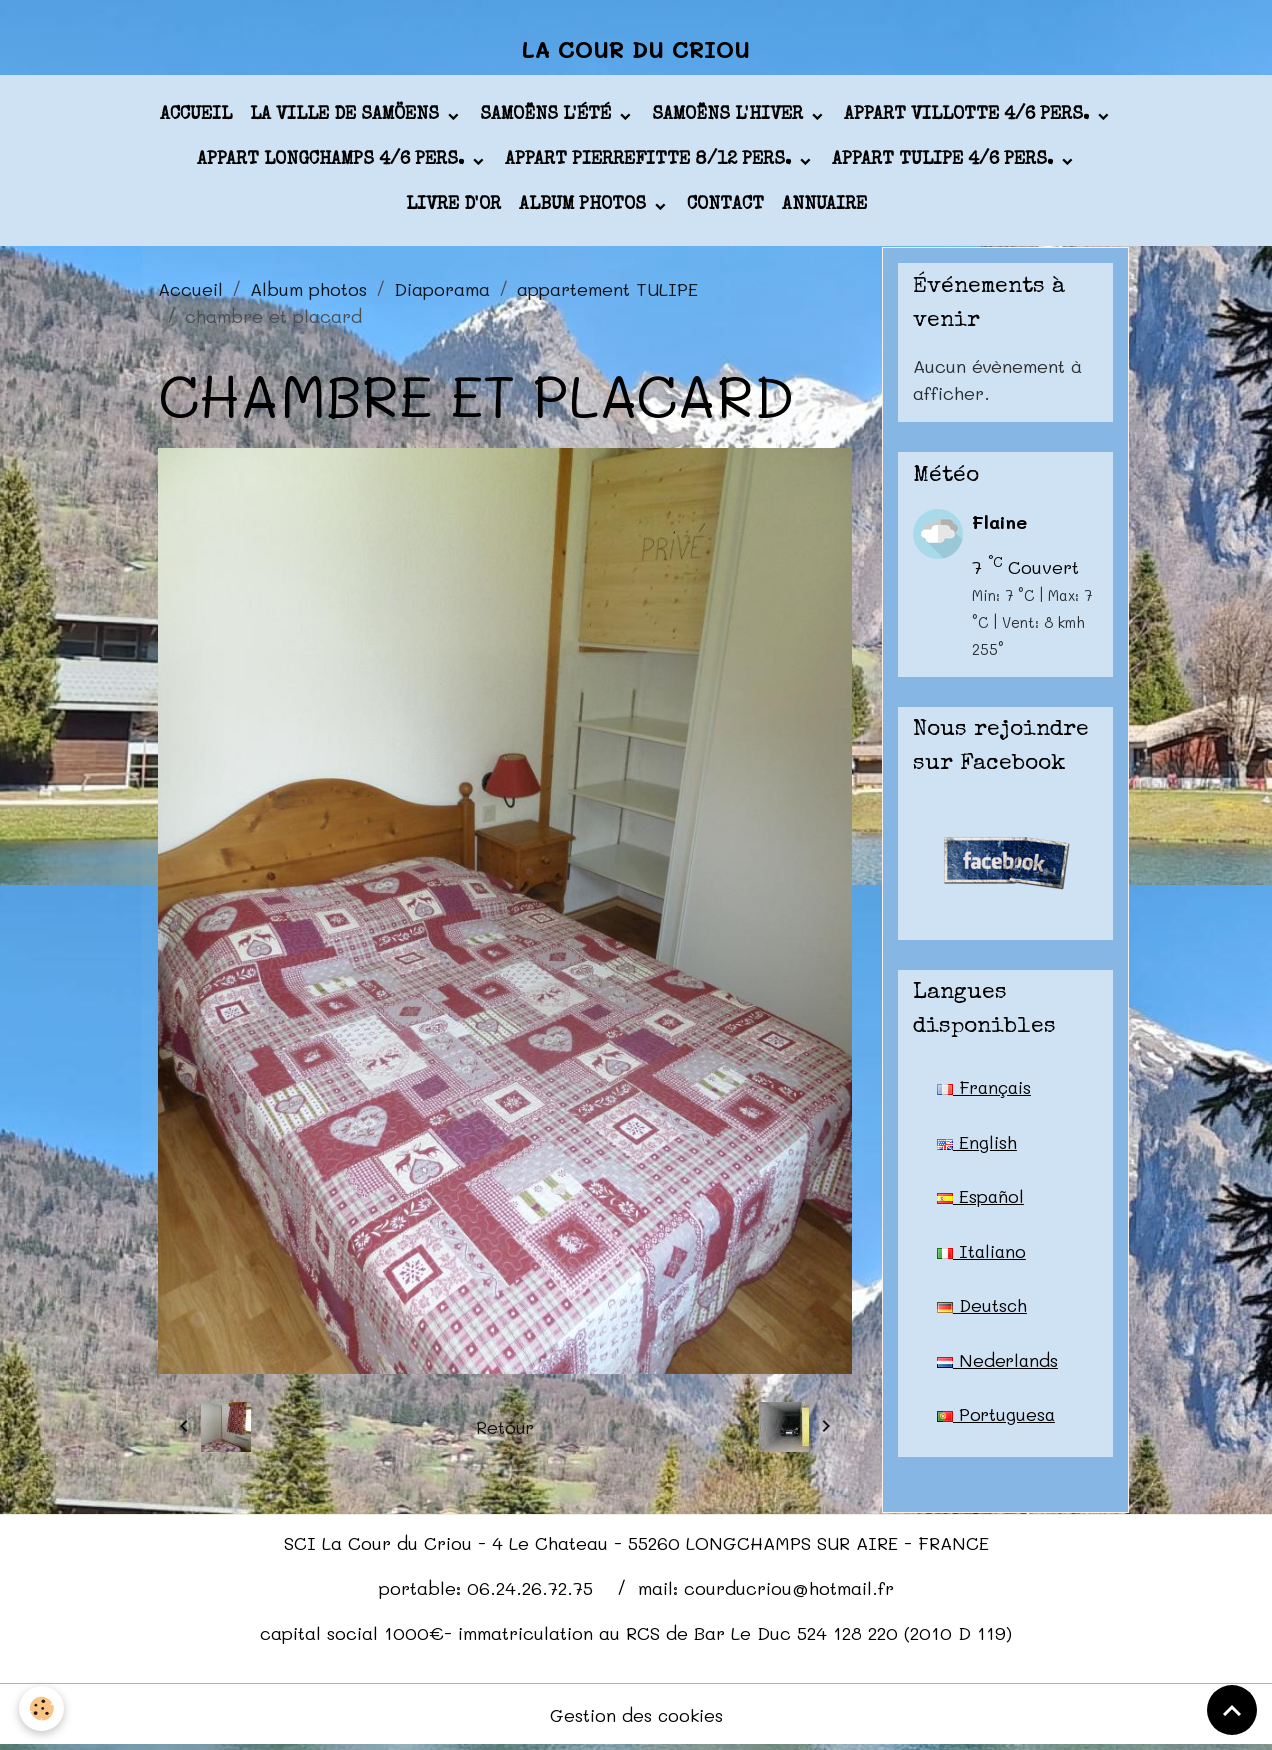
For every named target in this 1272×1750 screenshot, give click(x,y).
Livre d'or (453, 209)
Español (981, 1201)
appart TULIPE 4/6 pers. (945, 164)
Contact (725, 209)
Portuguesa (997, 1421)
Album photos (585, 209)
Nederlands (998, 1366)
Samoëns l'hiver (730, 119)
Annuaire (824, 209)
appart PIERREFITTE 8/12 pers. (650, 164)
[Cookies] (42, 1708)
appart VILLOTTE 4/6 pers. (969, 119)
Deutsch (983, 1311)
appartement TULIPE (607, 292)
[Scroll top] (1232, 1710)
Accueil (196, 119)
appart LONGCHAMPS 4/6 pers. (333, 164)
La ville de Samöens (347, 119)
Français (986, 1091)
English (977, 1146)
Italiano (982, 1256)
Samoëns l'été (548, 119)
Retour (504, 1430)
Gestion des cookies (636, 1718)
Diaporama (442, 292)
